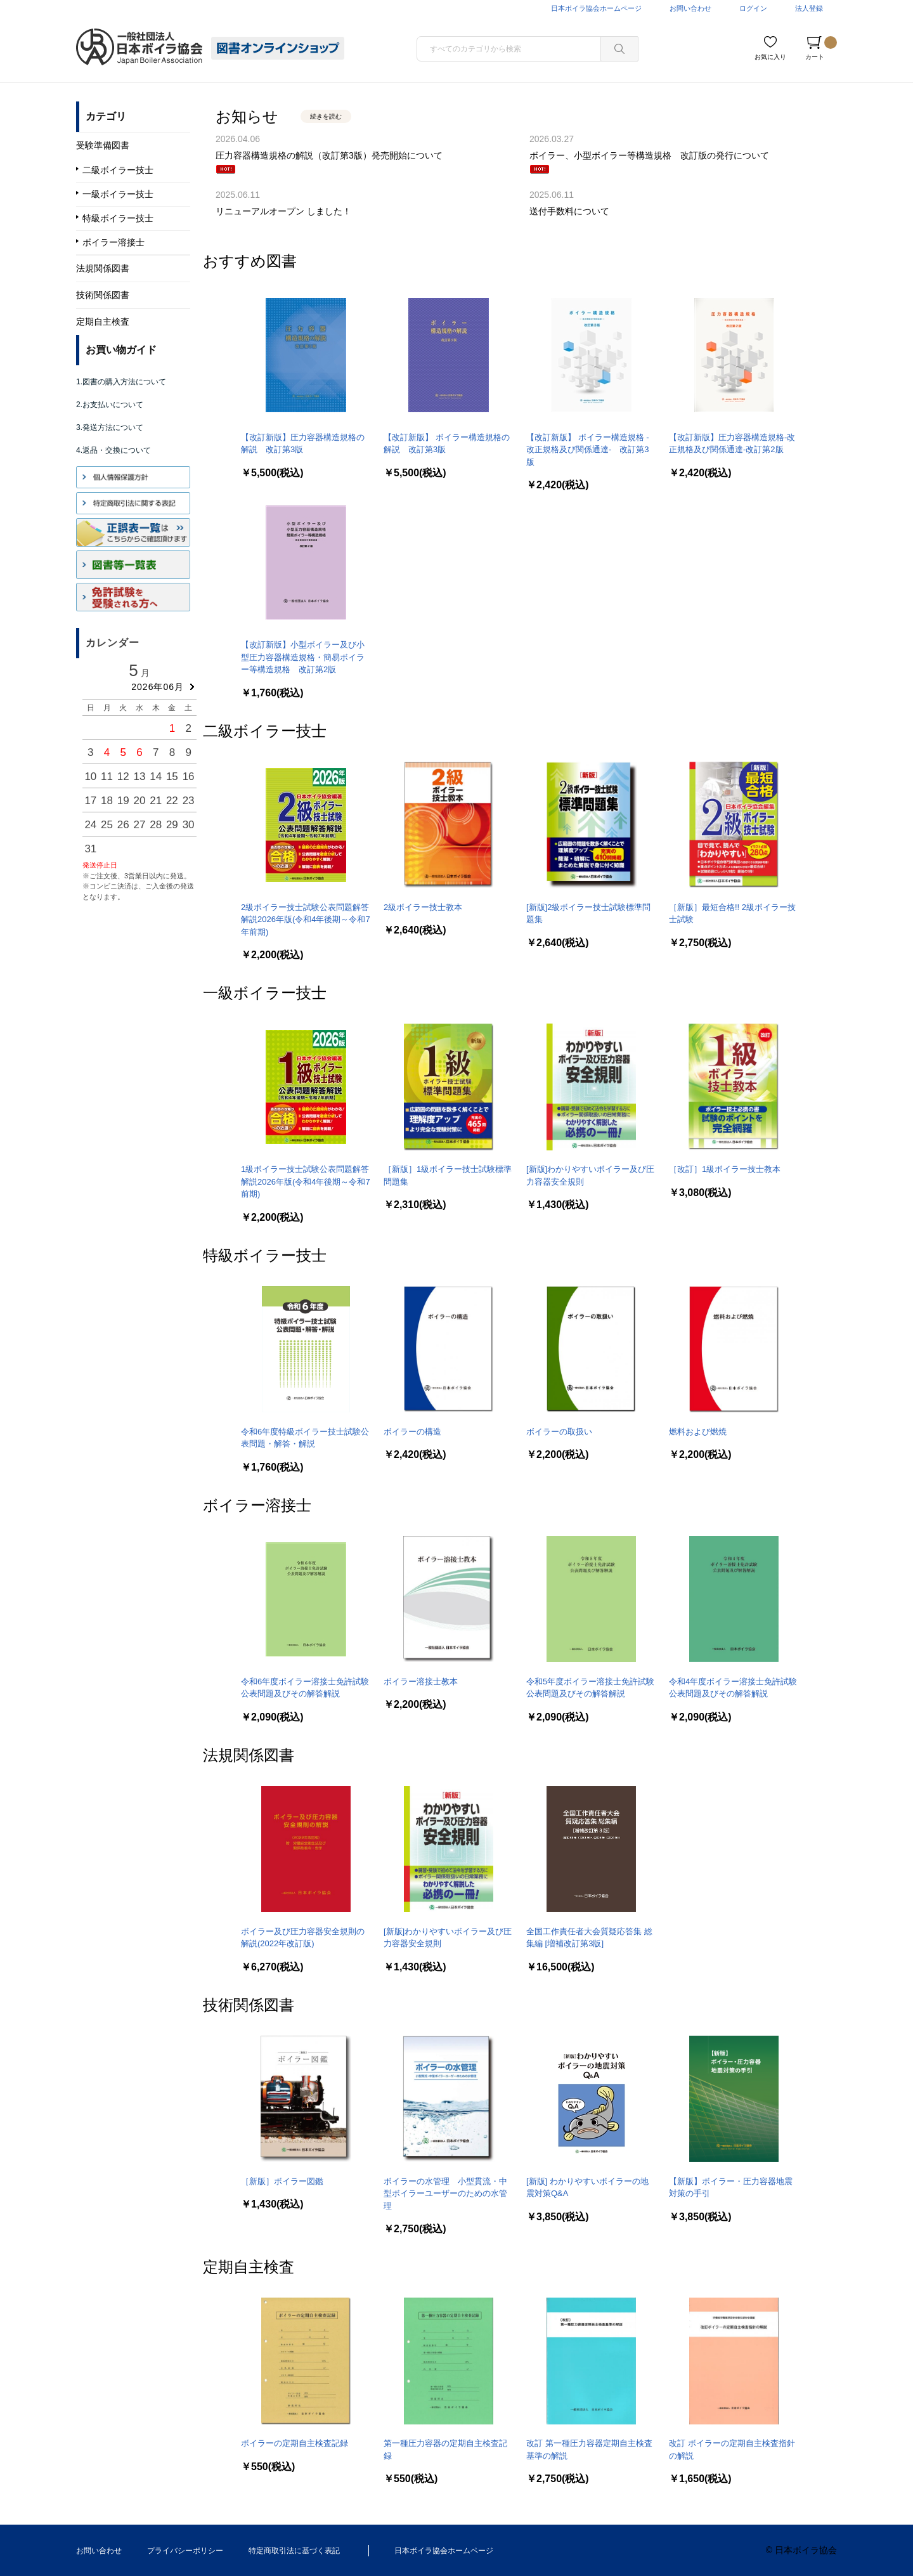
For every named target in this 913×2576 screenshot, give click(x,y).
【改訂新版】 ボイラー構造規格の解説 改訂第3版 (447, 444)
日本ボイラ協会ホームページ (596, 8)
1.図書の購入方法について (121, 381)
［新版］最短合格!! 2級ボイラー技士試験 (732, 913)
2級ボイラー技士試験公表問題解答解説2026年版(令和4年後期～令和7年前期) (305, 919)
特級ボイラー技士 (265, 1255)
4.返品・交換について (113, 450)
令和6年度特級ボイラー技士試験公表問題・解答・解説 (305, 1438)
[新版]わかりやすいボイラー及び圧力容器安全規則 (590, 1175)
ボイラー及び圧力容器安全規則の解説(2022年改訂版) (303, 1938)
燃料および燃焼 (698, 1431)
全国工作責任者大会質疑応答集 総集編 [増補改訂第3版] (589, 1938)
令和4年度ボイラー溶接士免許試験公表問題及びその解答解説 (733, 1688)
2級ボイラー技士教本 (423, 907)
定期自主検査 (248, 2266)
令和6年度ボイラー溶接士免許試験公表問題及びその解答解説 (305, 1688)
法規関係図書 (248, 1755)
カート (821, 48)
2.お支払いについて (109, 404)
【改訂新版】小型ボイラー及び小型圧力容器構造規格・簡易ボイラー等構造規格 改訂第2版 (303, 657)
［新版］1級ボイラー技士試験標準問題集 (448, 1175)
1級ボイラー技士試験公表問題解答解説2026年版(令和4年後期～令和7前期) (305, 1181)
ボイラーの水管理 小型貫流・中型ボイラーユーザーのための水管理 (445, 2193)
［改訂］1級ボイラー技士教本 (724, 1169)
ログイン (753, 8)
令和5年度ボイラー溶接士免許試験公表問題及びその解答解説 (590, 1688)
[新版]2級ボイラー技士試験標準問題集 (588, 913)
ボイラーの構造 (412, 1431)
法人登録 (809, 8)
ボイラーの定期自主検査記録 (294, 2443)
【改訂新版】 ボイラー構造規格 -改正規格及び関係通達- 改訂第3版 (587, 450)
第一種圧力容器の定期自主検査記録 (445, 2449)
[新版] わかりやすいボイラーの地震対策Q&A (587, 2187)
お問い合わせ (690, 8)
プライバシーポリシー (185, 2550)
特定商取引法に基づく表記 (294, 2550)
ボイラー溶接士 (257, 1505)
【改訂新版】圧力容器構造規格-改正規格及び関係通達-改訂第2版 (732, 444)
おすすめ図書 (250, 261)
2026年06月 (157, 687)
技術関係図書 (248, 2004)
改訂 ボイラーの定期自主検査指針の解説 (732, 2449)
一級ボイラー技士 (265, 992)
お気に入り (770, 56)
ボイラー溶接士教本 (421, 1681)
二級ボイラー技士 (265, 730)
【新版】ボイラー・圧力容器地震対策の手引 (731, 2187)
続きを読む (326, 116)
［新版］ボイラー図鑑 (282, 2181)
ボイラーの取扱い (559, 1431)
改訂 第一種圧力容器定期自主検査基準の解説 (589, 2449)
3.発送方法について (109, 427)
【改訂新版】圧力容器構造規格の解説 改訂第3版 (303, 444)
